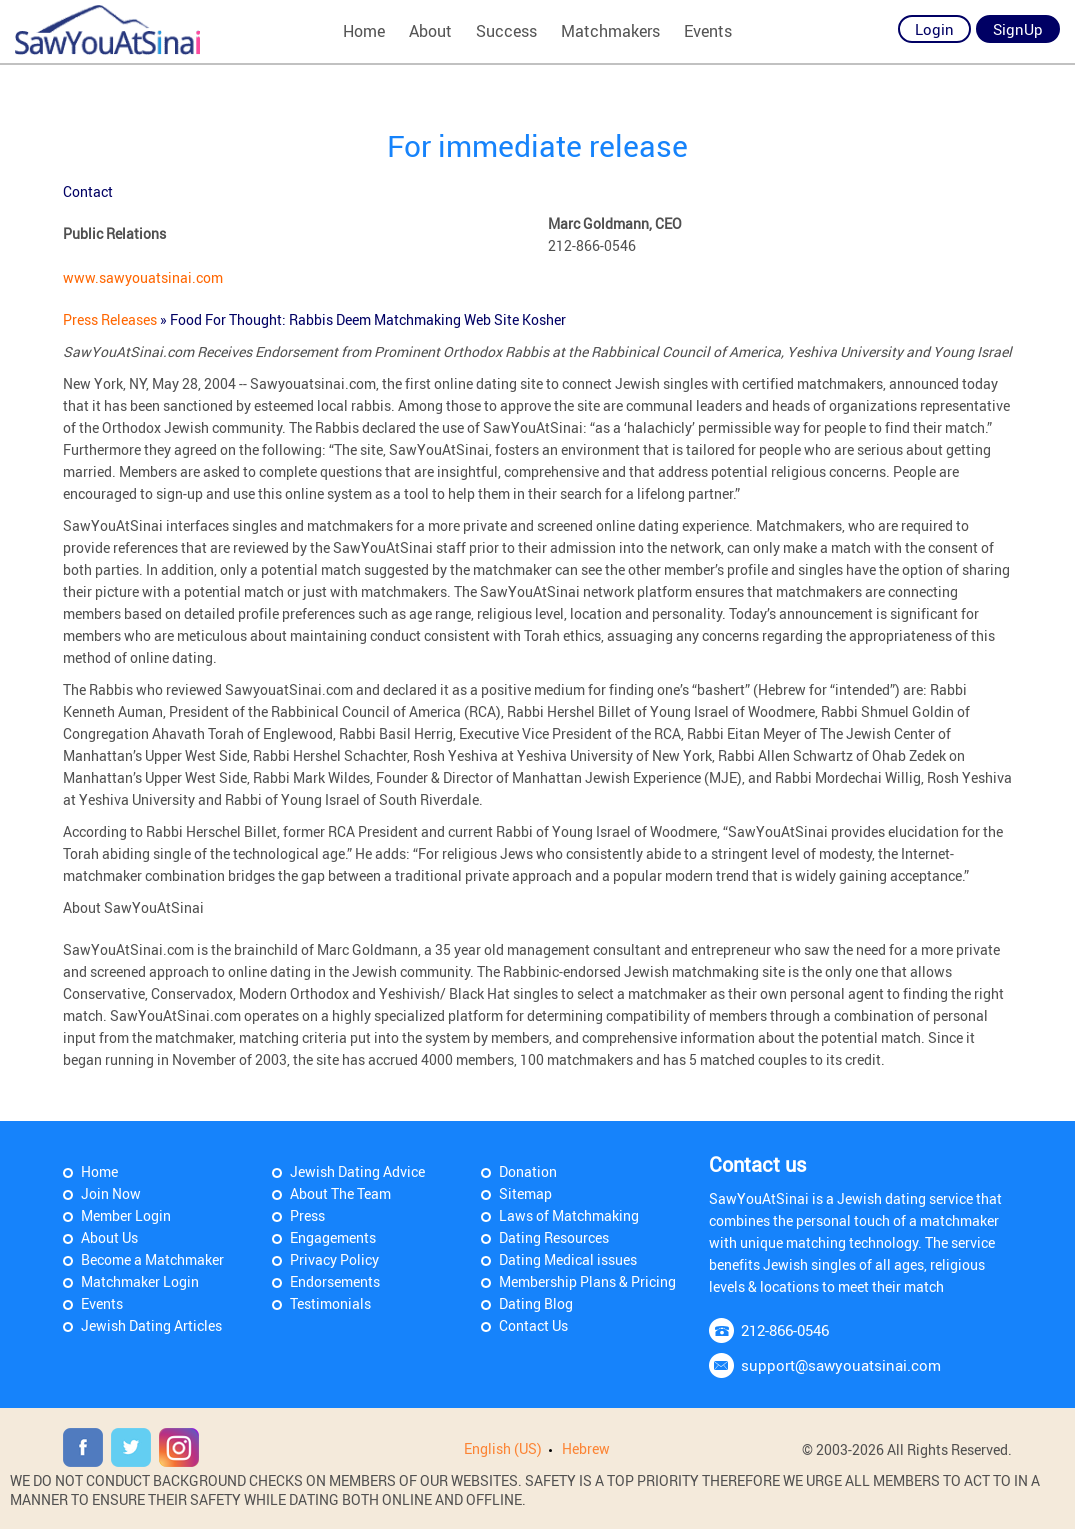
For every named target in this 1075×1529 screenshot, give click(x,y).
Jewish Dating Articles (151, 1325)
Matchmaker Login (140, 1281)
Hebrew (586, 1448)
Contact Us (533, 1325)
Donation (528, 1171)
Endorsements (335, 1281)
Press (307, 1215)
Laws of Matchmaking (569, 1215)
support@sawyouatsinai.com (841, 1365)
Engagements (333, 1237)
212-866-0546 (785, 1330)
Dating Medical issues (568, 1259)
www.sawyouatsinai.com (143, 277)
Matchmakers (610, 31)
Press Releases (111, 319)
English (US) (503, 1448)
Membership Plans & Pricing (587, 1281)
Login (934, 29)
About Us (109, 1237)
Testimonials (330, 1303)
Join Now (111, 1193)
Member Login (126, 1215)
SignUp (1018, 29)
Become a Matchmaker (152, 1259)
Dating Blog (536, 1303)
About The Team (340, 1193)
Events (708, 31)
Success (506, 31)
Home (364, 31)
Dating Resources (554, 1237)
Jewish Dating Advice (357, 1171)
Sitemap (525, 1193)
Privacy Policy (334, 1259)
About (430, 31)
